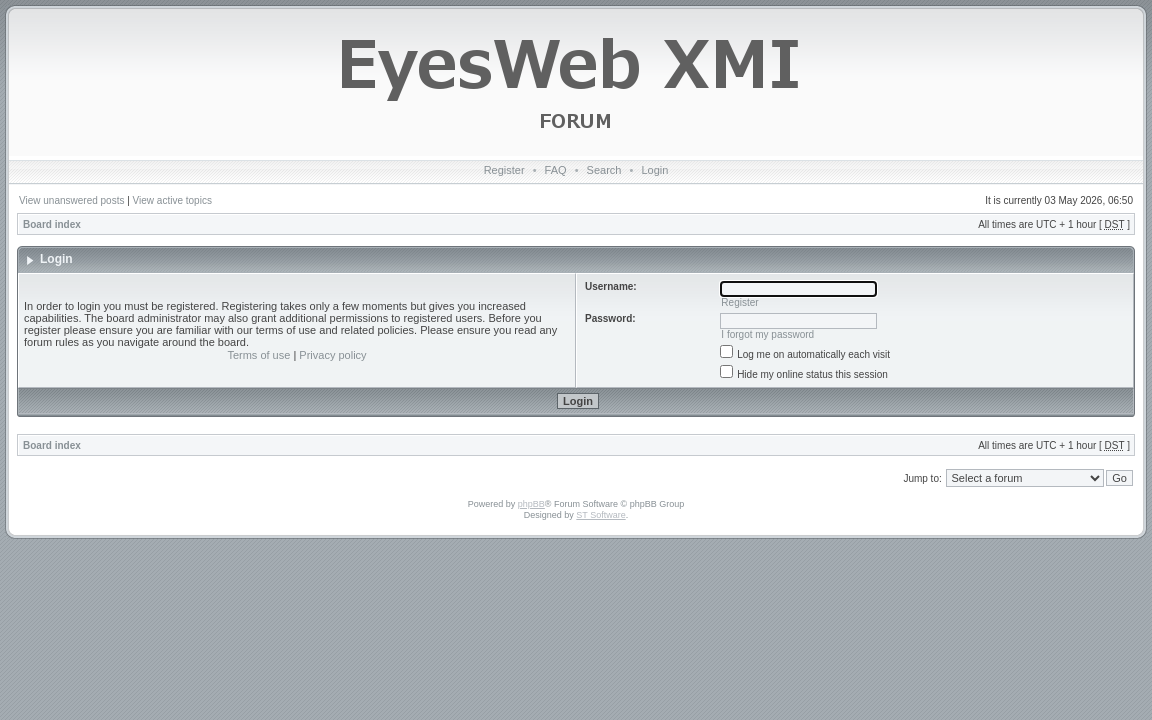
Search (604, 170)
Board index (52, 224)
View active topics (172, 200)
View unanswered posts (71, 200)
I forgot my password (767, 334)
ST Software (600, 515)
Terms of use (258, 355)
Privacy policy (332, 355)
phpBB (531, 504)
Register (504, 170)
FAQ (556, 170)
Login (654, 170)
